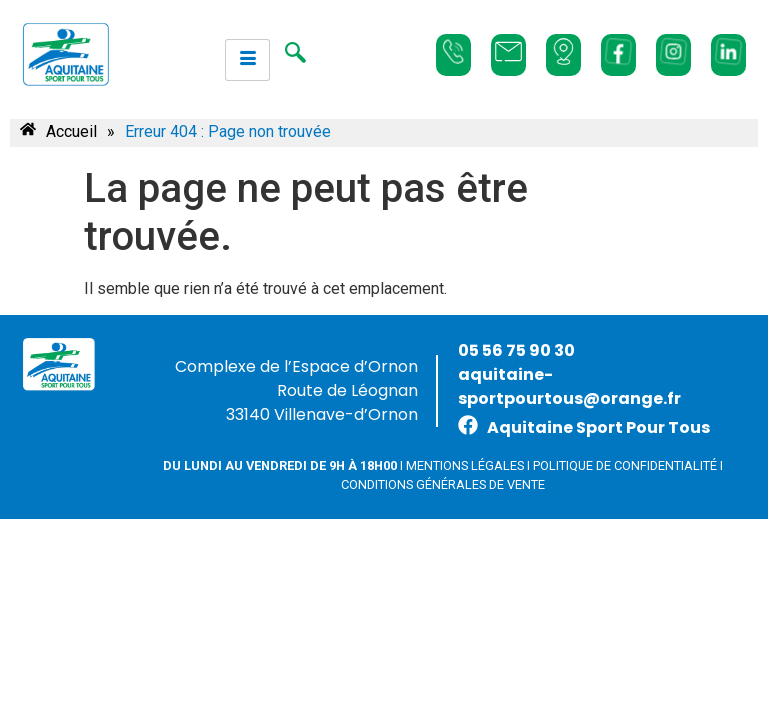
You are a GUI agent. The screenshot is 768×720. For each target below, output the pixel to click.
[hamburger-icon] (247, 60)
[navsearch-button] (295, 55)
